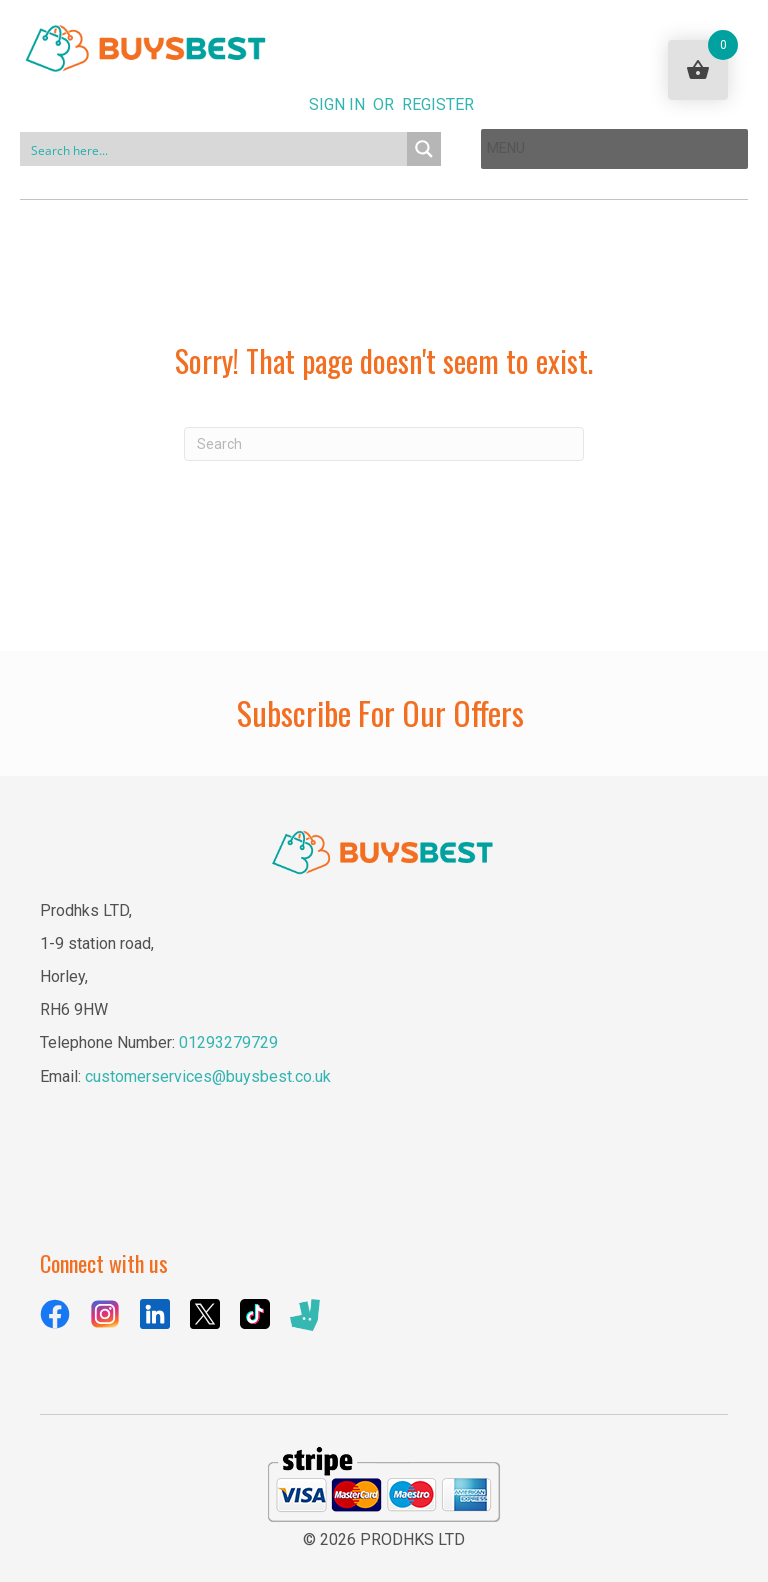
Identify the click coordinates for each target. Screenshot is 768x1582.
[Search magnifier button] (424, 149)
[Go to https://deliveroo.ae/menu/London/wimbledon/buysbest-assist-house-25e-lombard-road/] (305, 1315)
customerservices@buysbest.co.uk (208, 1076)
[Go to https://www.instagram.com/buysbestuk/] (105, 1314)
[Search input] (214, 149)
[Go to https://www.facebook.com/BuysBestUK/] (55, 1314)
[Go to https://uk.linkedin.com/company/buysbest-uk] (155, 1314)
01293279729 (228, 1042)
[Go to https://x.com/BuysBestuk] (205, 1314)
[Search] (384, 444)
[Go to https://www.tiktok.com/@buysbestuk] (255, 1314)
